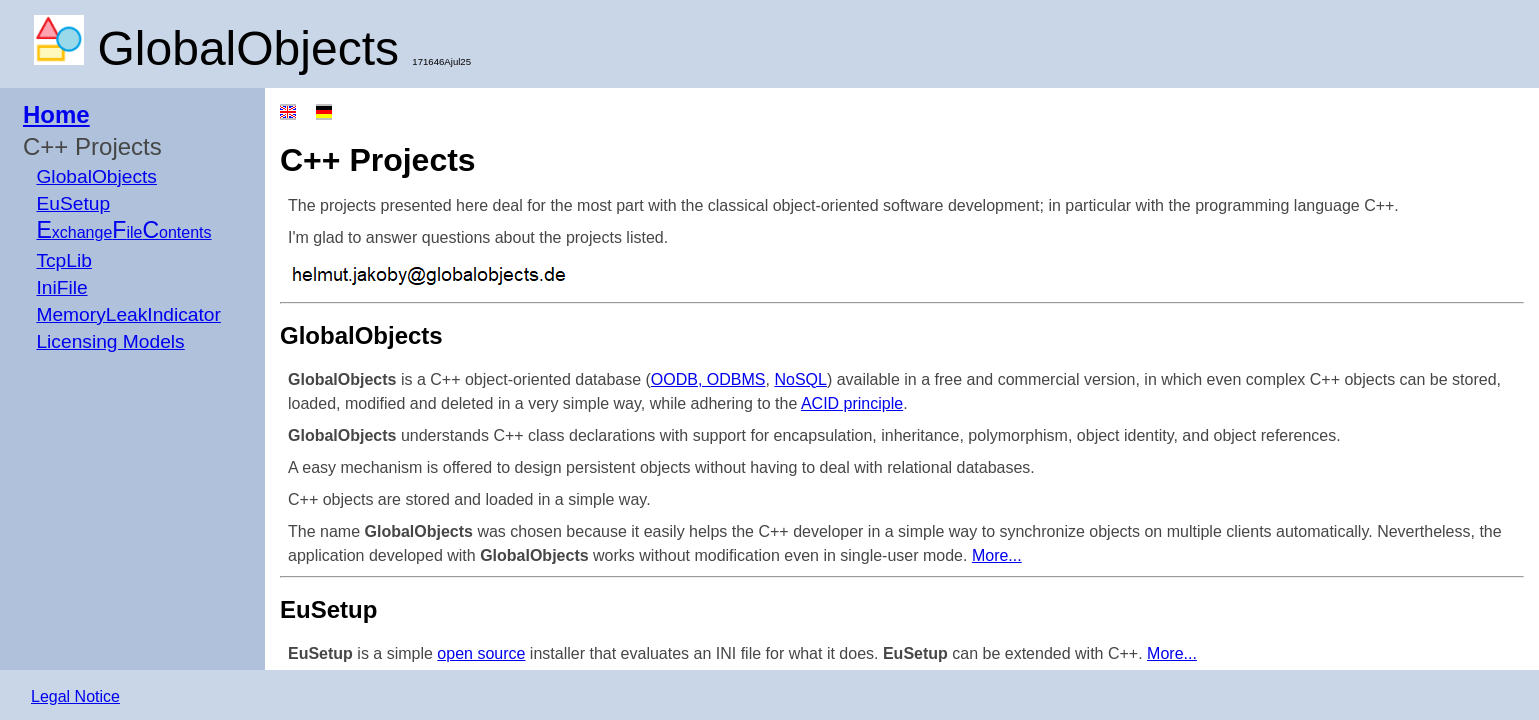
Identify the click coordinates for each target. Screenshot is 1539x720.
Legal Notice (75, 696)
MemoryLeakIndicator (128, 314)
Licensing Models (110, 341)
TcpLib (63, 260)
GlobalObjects (96, 176)
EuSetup (73, 203)
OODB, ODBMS (708, 379)
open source (481, 653)
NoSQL (800, 379)
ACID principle (852, 403)
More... (997, 555)
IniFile (61, 287)
